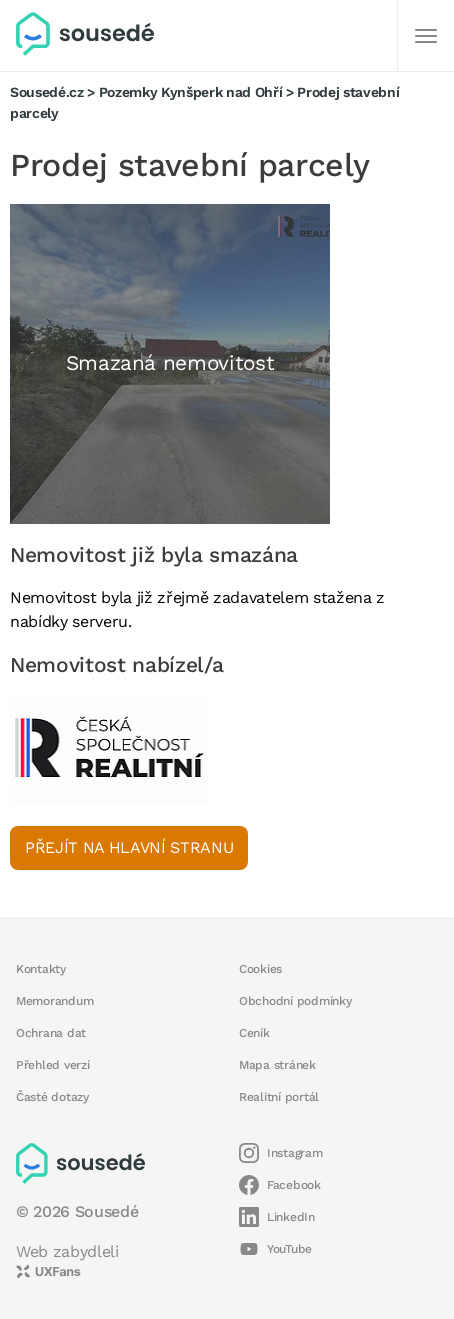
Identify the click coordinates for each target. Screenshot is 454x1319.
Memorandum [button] (54, 1001)
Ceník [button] (254, 1033)
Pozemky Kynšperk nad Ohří (191, 92)
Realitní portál (279, 1097)
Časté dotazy (52, 1097)
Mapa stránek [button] (277, 1065)
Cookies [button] (260, 969)
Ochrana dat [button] (51, 1033)
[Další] (426, 36)
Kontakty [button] (41, 969)
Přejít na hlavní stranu (129, 847)
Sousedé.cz (47, 92)
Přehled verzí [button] (53, 1065)
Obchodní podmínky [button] (295, 1001)
